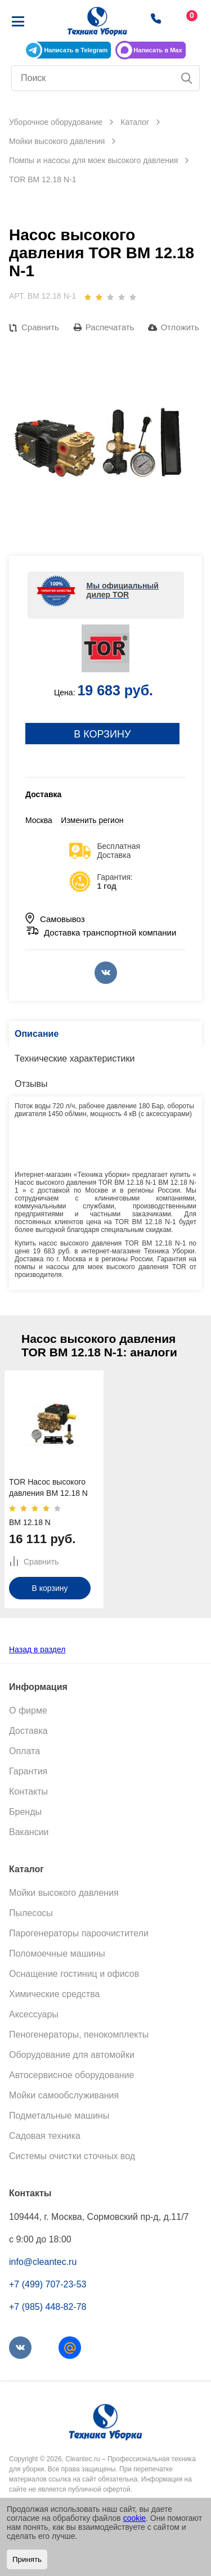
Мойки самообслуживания (64, 2095)
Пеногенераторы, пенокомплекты (79, 2034)
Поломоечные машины (57, 1953)
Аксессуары (34, 2014)
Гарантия (28, 1771)
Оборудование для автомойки (71, 2055)
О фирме (28, 1710)
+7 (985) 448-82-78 (47, 2307)
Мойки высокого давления (64, 1893)
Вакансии (29, 1832)
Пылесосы (31, 1913)
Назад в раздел (37, 1649)
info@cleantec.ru (43, 2262)
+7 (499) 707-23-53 (47, 2284)
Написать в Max (157, 50)
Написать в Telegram (75, 50)
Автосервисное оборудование (71, 2075)
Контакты (28, 1791)
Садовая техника (44, 2136)
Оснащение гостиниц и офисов (74, 1974)
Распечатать (110, 327)
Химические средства (54, 1994)
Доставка (28, 1731)
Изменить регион (92, 820)
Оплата (24, 1751)
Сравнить (40, 327)
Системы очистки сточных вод (72, 2156)
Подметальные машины (59, 2115)
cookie (134, 2518)
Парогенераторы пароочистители (79, 1933)
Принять (27, 2559)
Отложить (179, 327)
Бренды (25, 1812)
